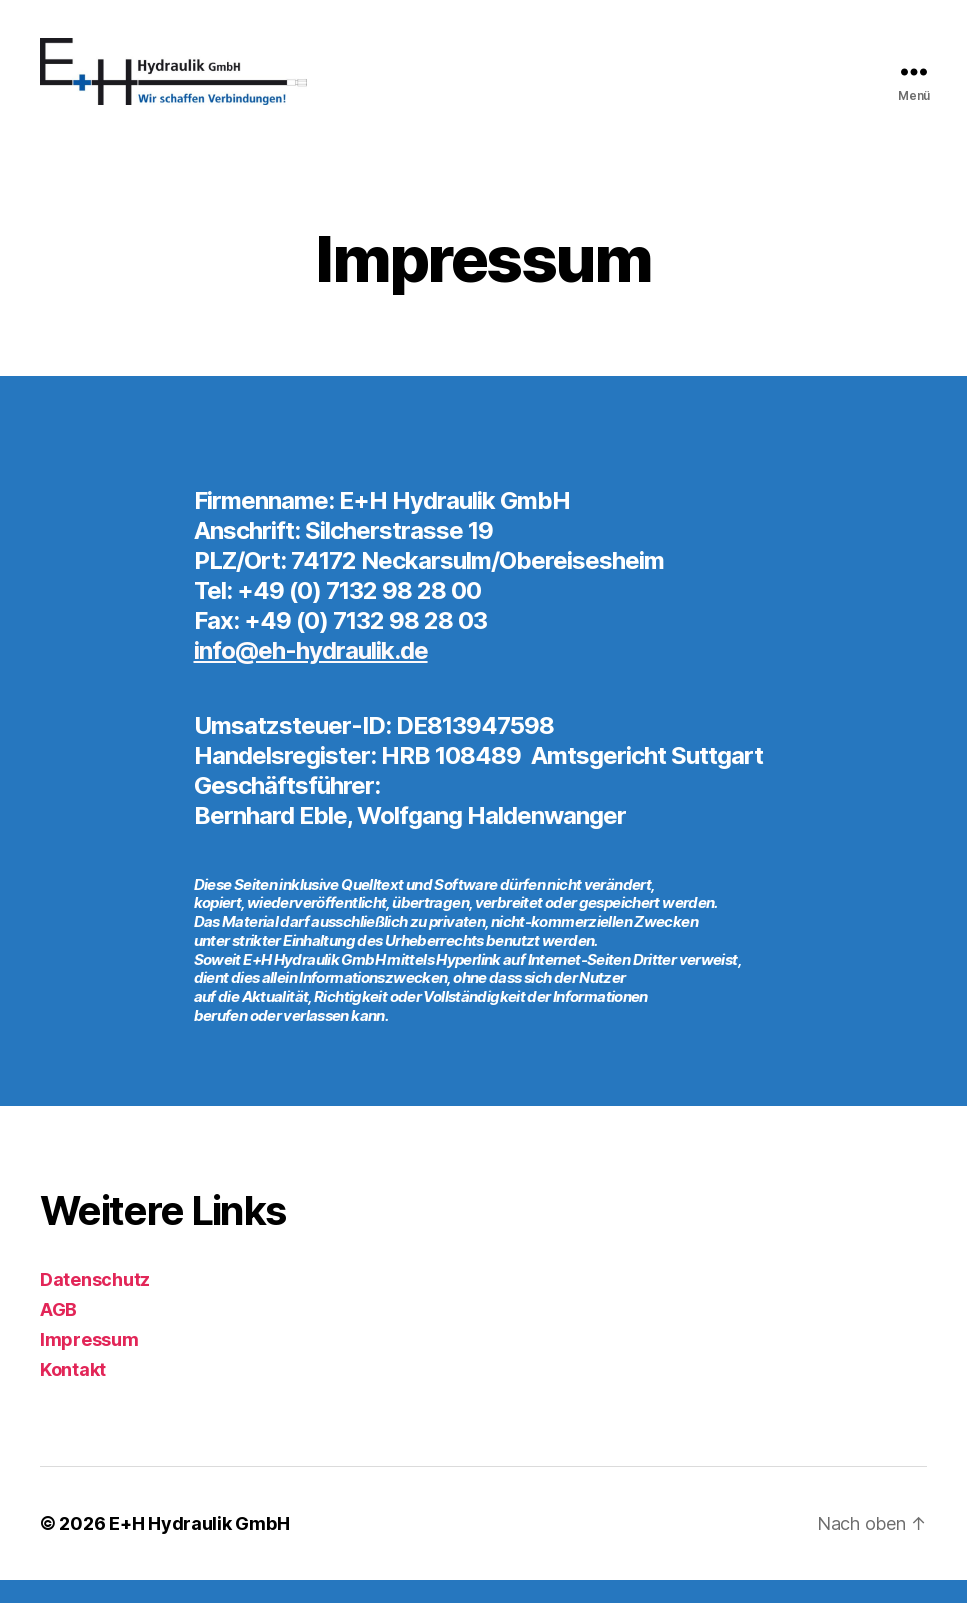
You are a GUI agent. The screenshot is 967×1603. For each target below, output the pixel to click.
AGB (58, 1332)
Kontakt (73, 1392)
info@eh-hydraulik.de (311, 673)
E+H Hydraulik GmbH (199, 1546)
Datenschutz (95, 1302)
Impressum (89, 1362)
